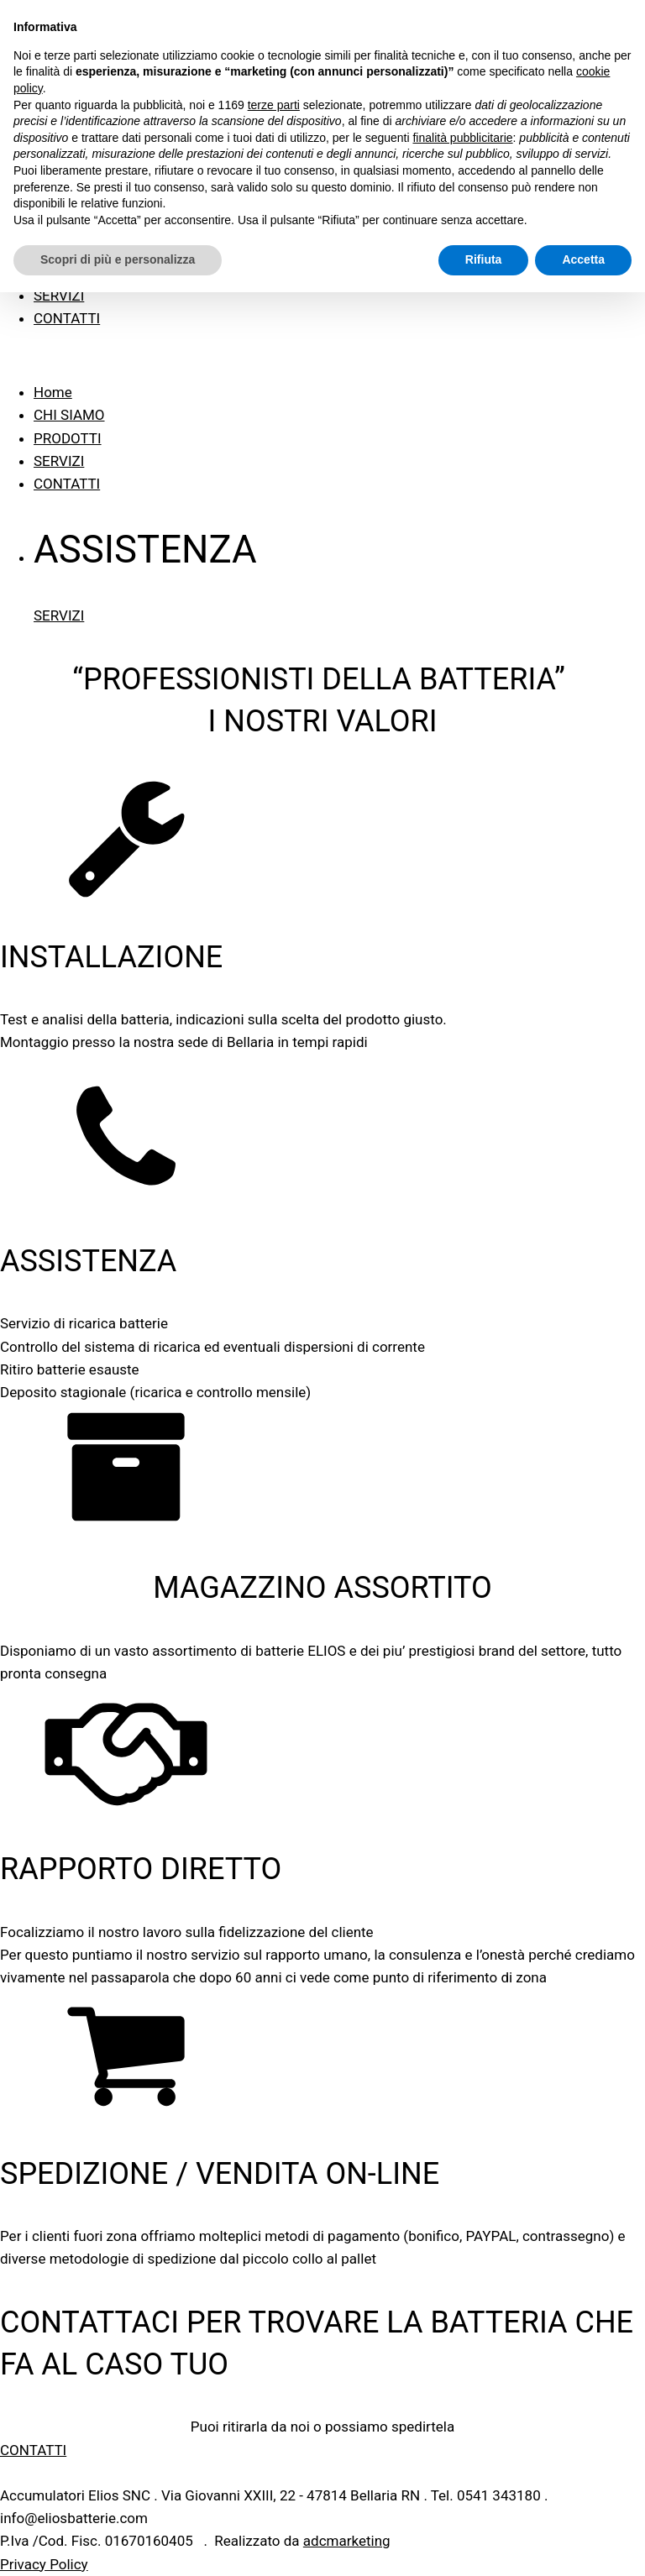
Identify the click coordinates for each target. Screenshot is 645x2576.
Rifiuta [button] (483, 259)
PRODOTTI (68, 438)
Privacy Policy (44, 2564)
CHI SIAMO (69, 414)
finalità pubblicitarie (462, 137)
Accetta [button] (583, 259)
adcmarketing (347, 2540)
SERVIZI (59, 295)
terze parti (274, 105)
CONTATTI (67, 318)
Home (53, 392)
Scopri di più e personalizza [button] (117, 259)
